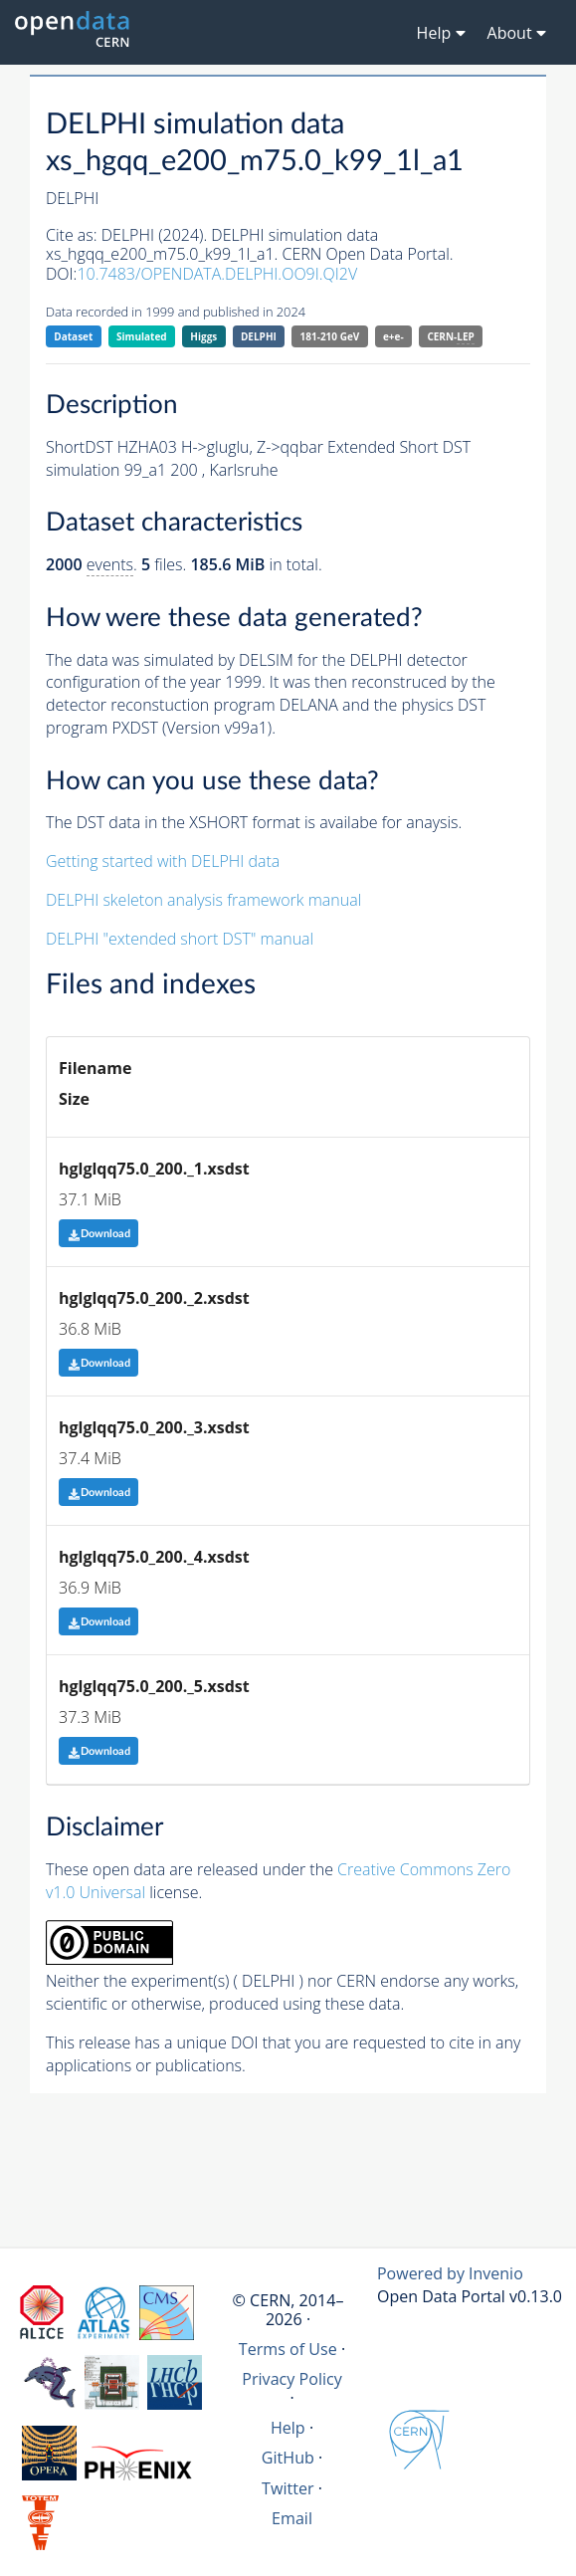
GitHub (288, 2458)
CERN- (450, 336)
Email (292, 2518)
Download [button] (99, 1233)
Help (288, 2428)
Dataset (73, 336)
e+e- (393, 336)
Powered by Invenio (450, 2273)
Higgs (203, 336)
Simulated (141, 336)
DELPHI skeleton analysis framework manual (203, 900)
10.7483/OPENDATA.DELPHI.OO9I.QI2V (217, 274)
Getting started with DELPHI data (163, 861)
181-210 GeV (330, 336)
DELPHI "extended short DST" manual (179, 939)
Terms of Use (288, 2349)
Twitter (288, 2488)
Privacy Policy (292, 2379)
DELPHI (259, 336)
